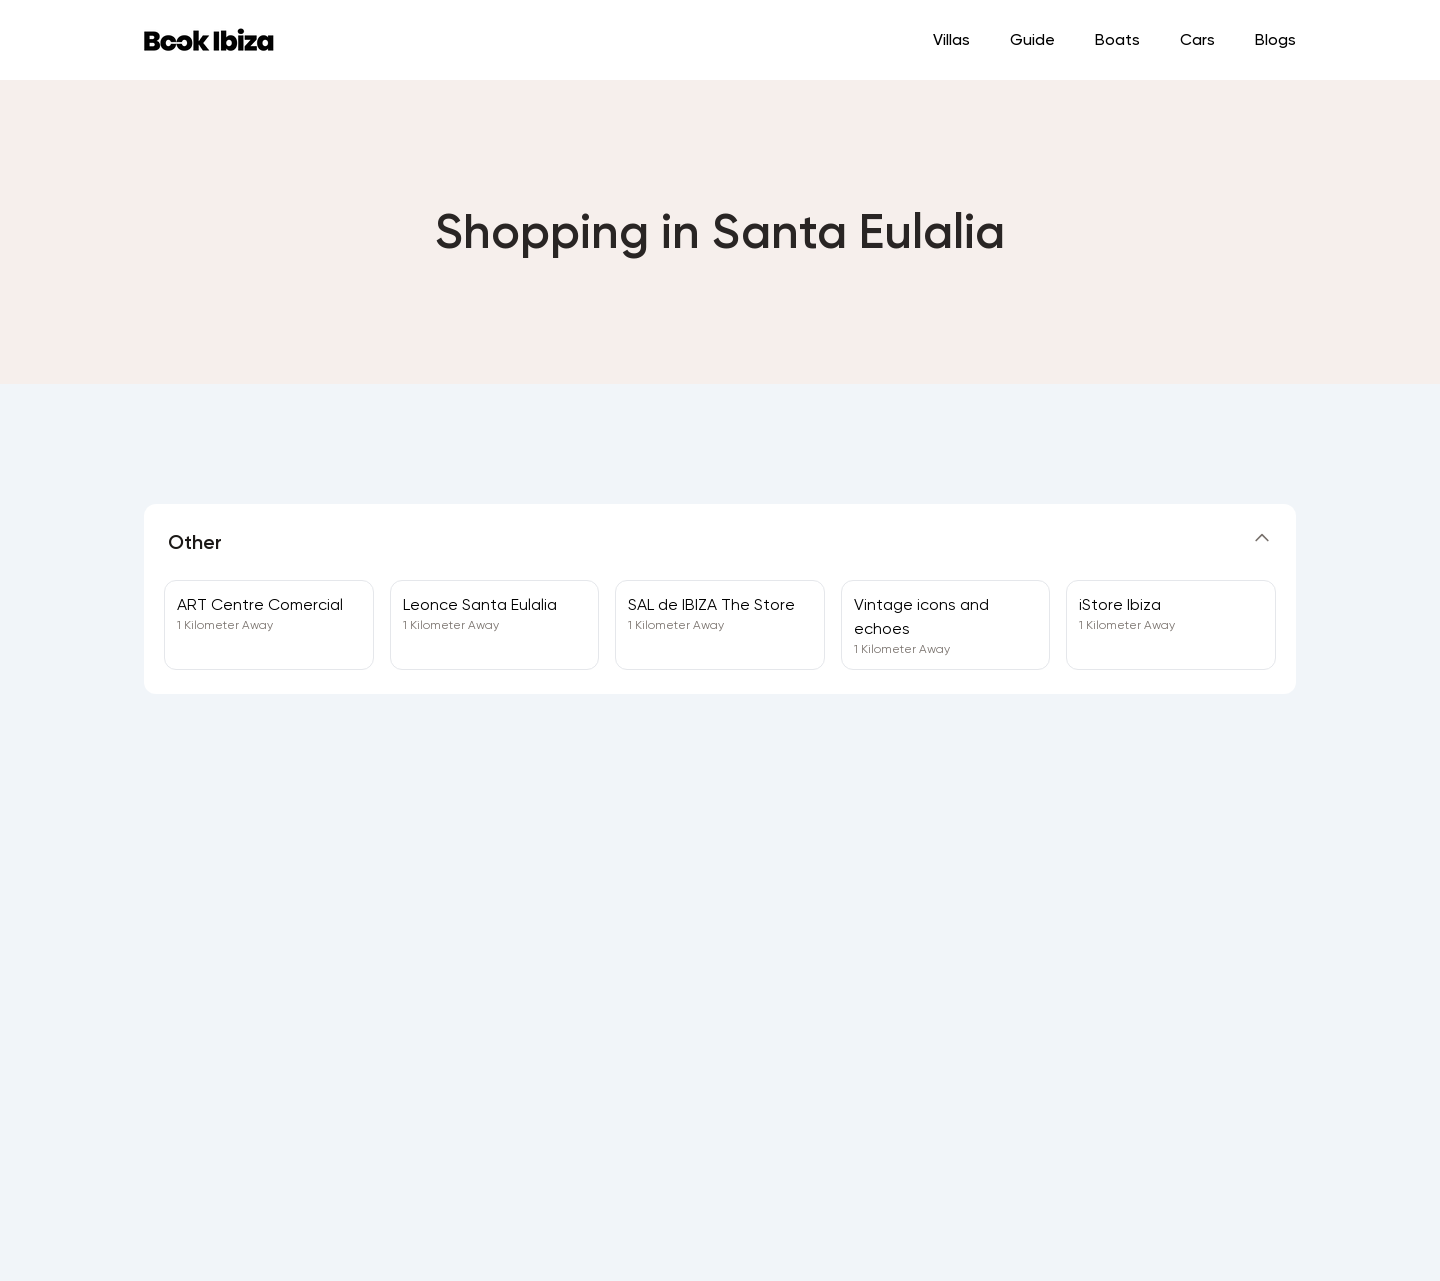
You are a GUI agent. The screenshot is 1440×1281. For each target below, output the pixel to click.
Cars (1197, 39)
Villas (951, 39)
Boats (1117, 39)
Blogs (1275, 39)
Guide (1032, 39)
